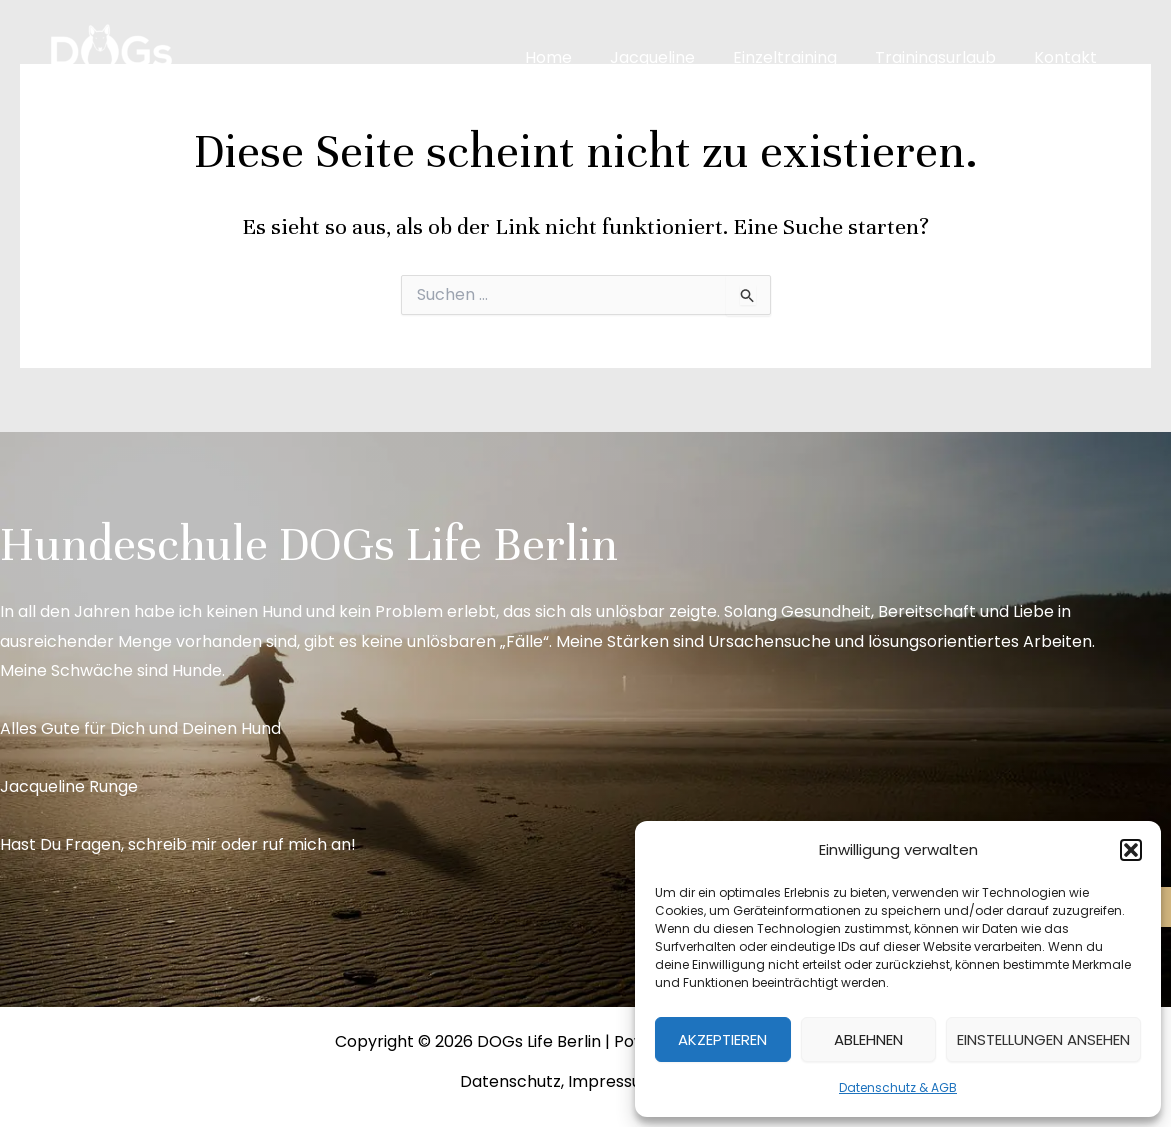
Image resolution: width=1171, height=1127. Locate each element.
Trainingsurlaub (944, 57)
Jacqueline (673, 57)
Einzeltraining (800, 57)
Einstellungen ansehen (1043, 1039)
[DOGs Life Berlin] (110, 56)
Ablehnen (868, 1039)
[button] (1131, 850)
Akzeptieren (722, 1039)
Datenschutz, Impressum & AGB (585, 1081)
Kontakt (1068, 57)
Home (575, 57)
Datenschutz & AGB (898, 1087)
